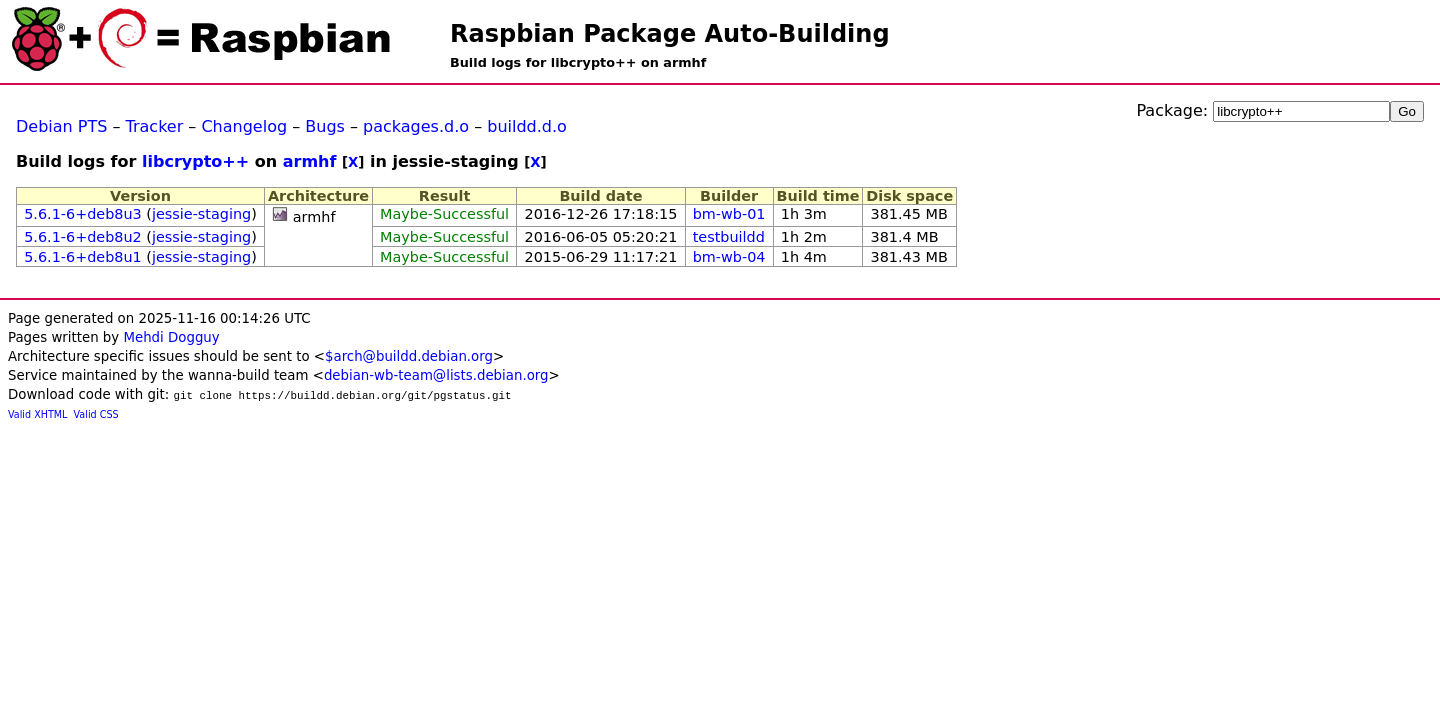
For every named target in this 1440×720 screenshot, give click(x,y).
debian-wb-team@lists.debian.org (436, 375)
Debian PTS (61, 126)
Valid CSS (96, 414)
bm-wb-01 (729, 214)
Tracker (155, 126)
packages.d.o (416, 126)
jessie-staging (201, 214)
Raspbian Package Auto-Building (670, 34)
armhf (310, 161)
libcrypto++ (195, 161)
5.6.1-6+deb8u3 (83, 214)
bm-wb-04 (729, 257)
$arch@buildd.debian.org (409, 356)
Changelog (244, 126)
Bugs (325, 126)
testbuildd (729, 237)
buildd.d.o (527, 126)
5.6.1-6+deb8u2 (83, 237)
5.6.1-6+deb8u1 (83, 257)
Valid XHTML (37, 414)
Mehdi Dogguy (171, 337)
